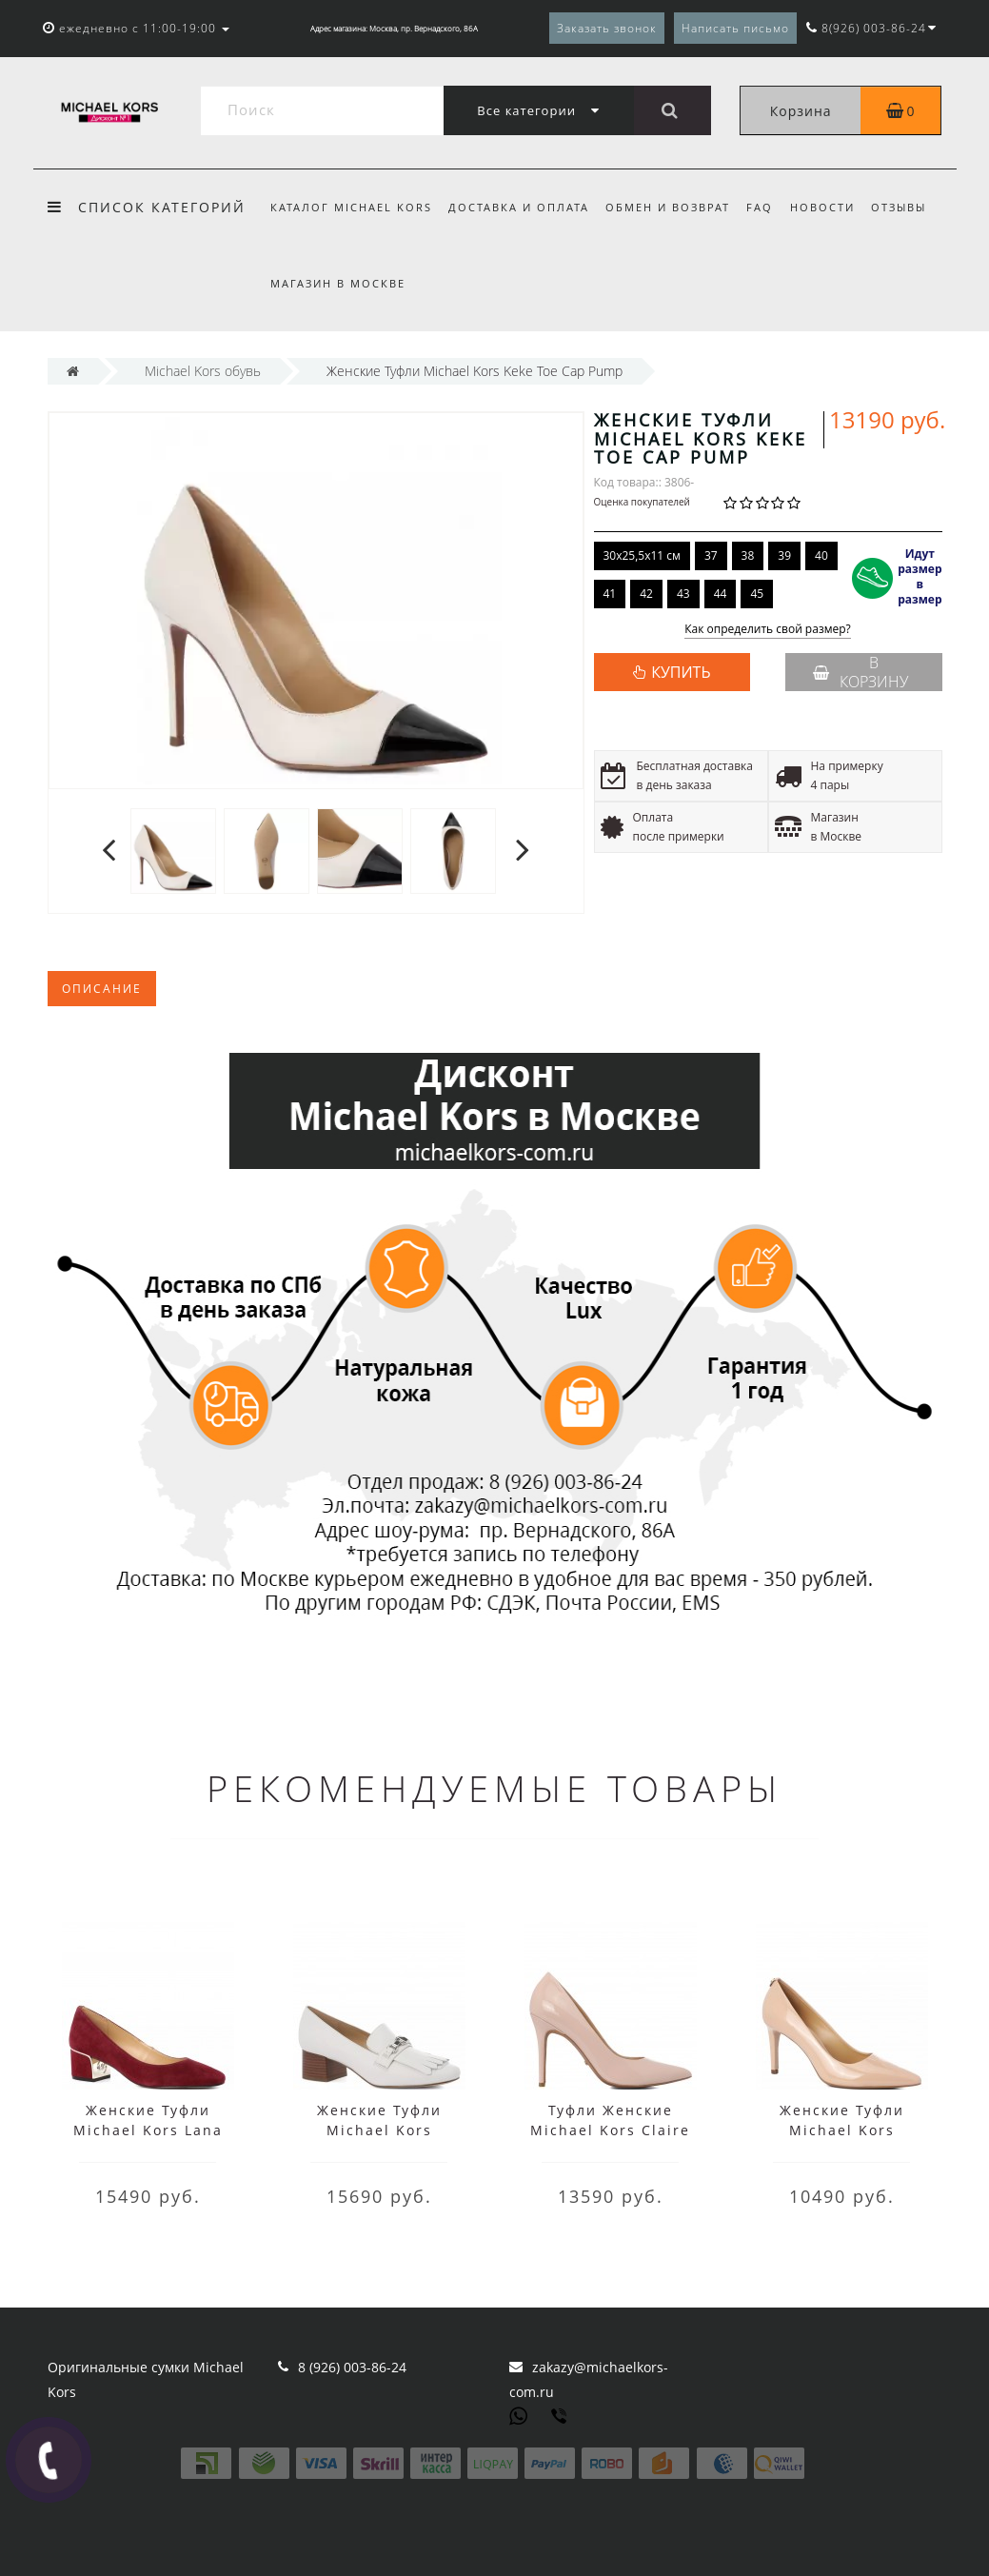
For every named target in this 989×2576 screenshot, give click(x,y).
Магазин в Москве (337, 283)
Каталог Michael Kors (351, 207)
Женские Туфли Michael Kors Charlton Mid (379, 2130)
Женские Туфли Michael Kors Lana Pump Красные (148, 2130)
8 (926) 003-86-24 (352, 2367)
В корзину (860, 672)
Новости (822, 207)
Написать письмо (735, 28)
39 (784, 555)
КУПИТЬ (680, 672)
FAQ (759, 207)
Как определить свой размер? (767, 630)
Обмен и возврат (667, 207)
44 (720, 593)
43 (683, 593)
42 (646, 593)
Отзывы (898, 207)
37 (711, 555)
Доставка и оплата (518, 207)
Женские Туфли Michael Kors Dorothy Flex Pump (841, 2130)
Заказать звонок (607, 28)
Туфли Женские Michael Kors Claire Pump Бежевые (610, 2130)
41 (610, 593)
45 (756, 593)
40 (821, 555)
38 (748, 555)
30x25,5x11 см (642, 555)
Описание (102, 989)
